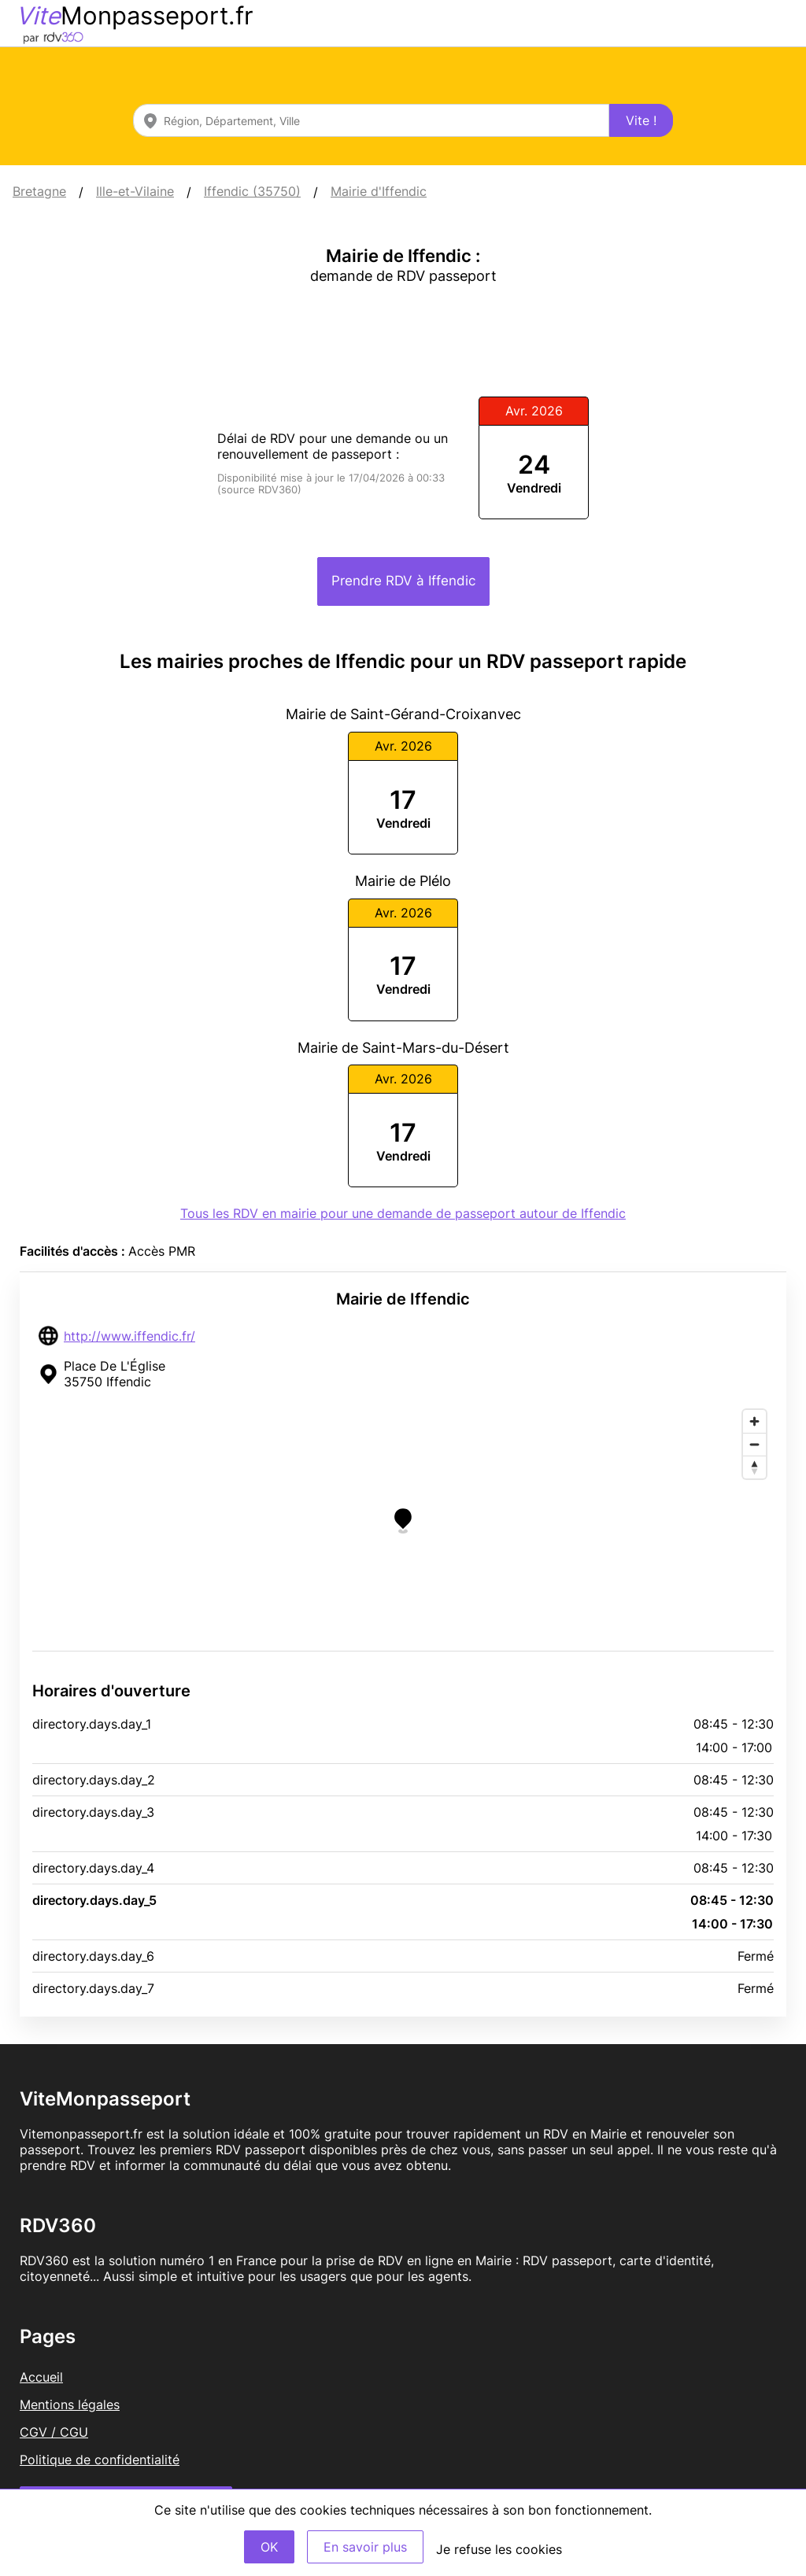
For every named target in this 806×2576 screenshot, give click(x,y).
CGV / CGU (54, 2432)
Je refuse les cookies (499, 2549)
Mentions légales (70, 2404)
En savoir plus (365, 2547)
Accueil (41, 2377)
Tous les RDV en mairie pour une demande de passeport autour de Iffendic (403, 1213)
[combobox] (371, 120)
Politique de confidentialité (99, 2459)
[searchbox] (371, 120)
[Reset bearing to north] (754, 1467)
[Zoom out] (754, 1444)
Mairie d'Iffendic (379, 191)
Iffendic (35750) (252, 191)
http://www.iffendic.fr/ (129, 1336)
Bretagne (39, 191)
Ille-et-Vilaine (135, 191)
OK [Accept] (269, 2547)
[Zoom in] (754, 1421)
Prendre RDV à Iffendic (403, 581)
